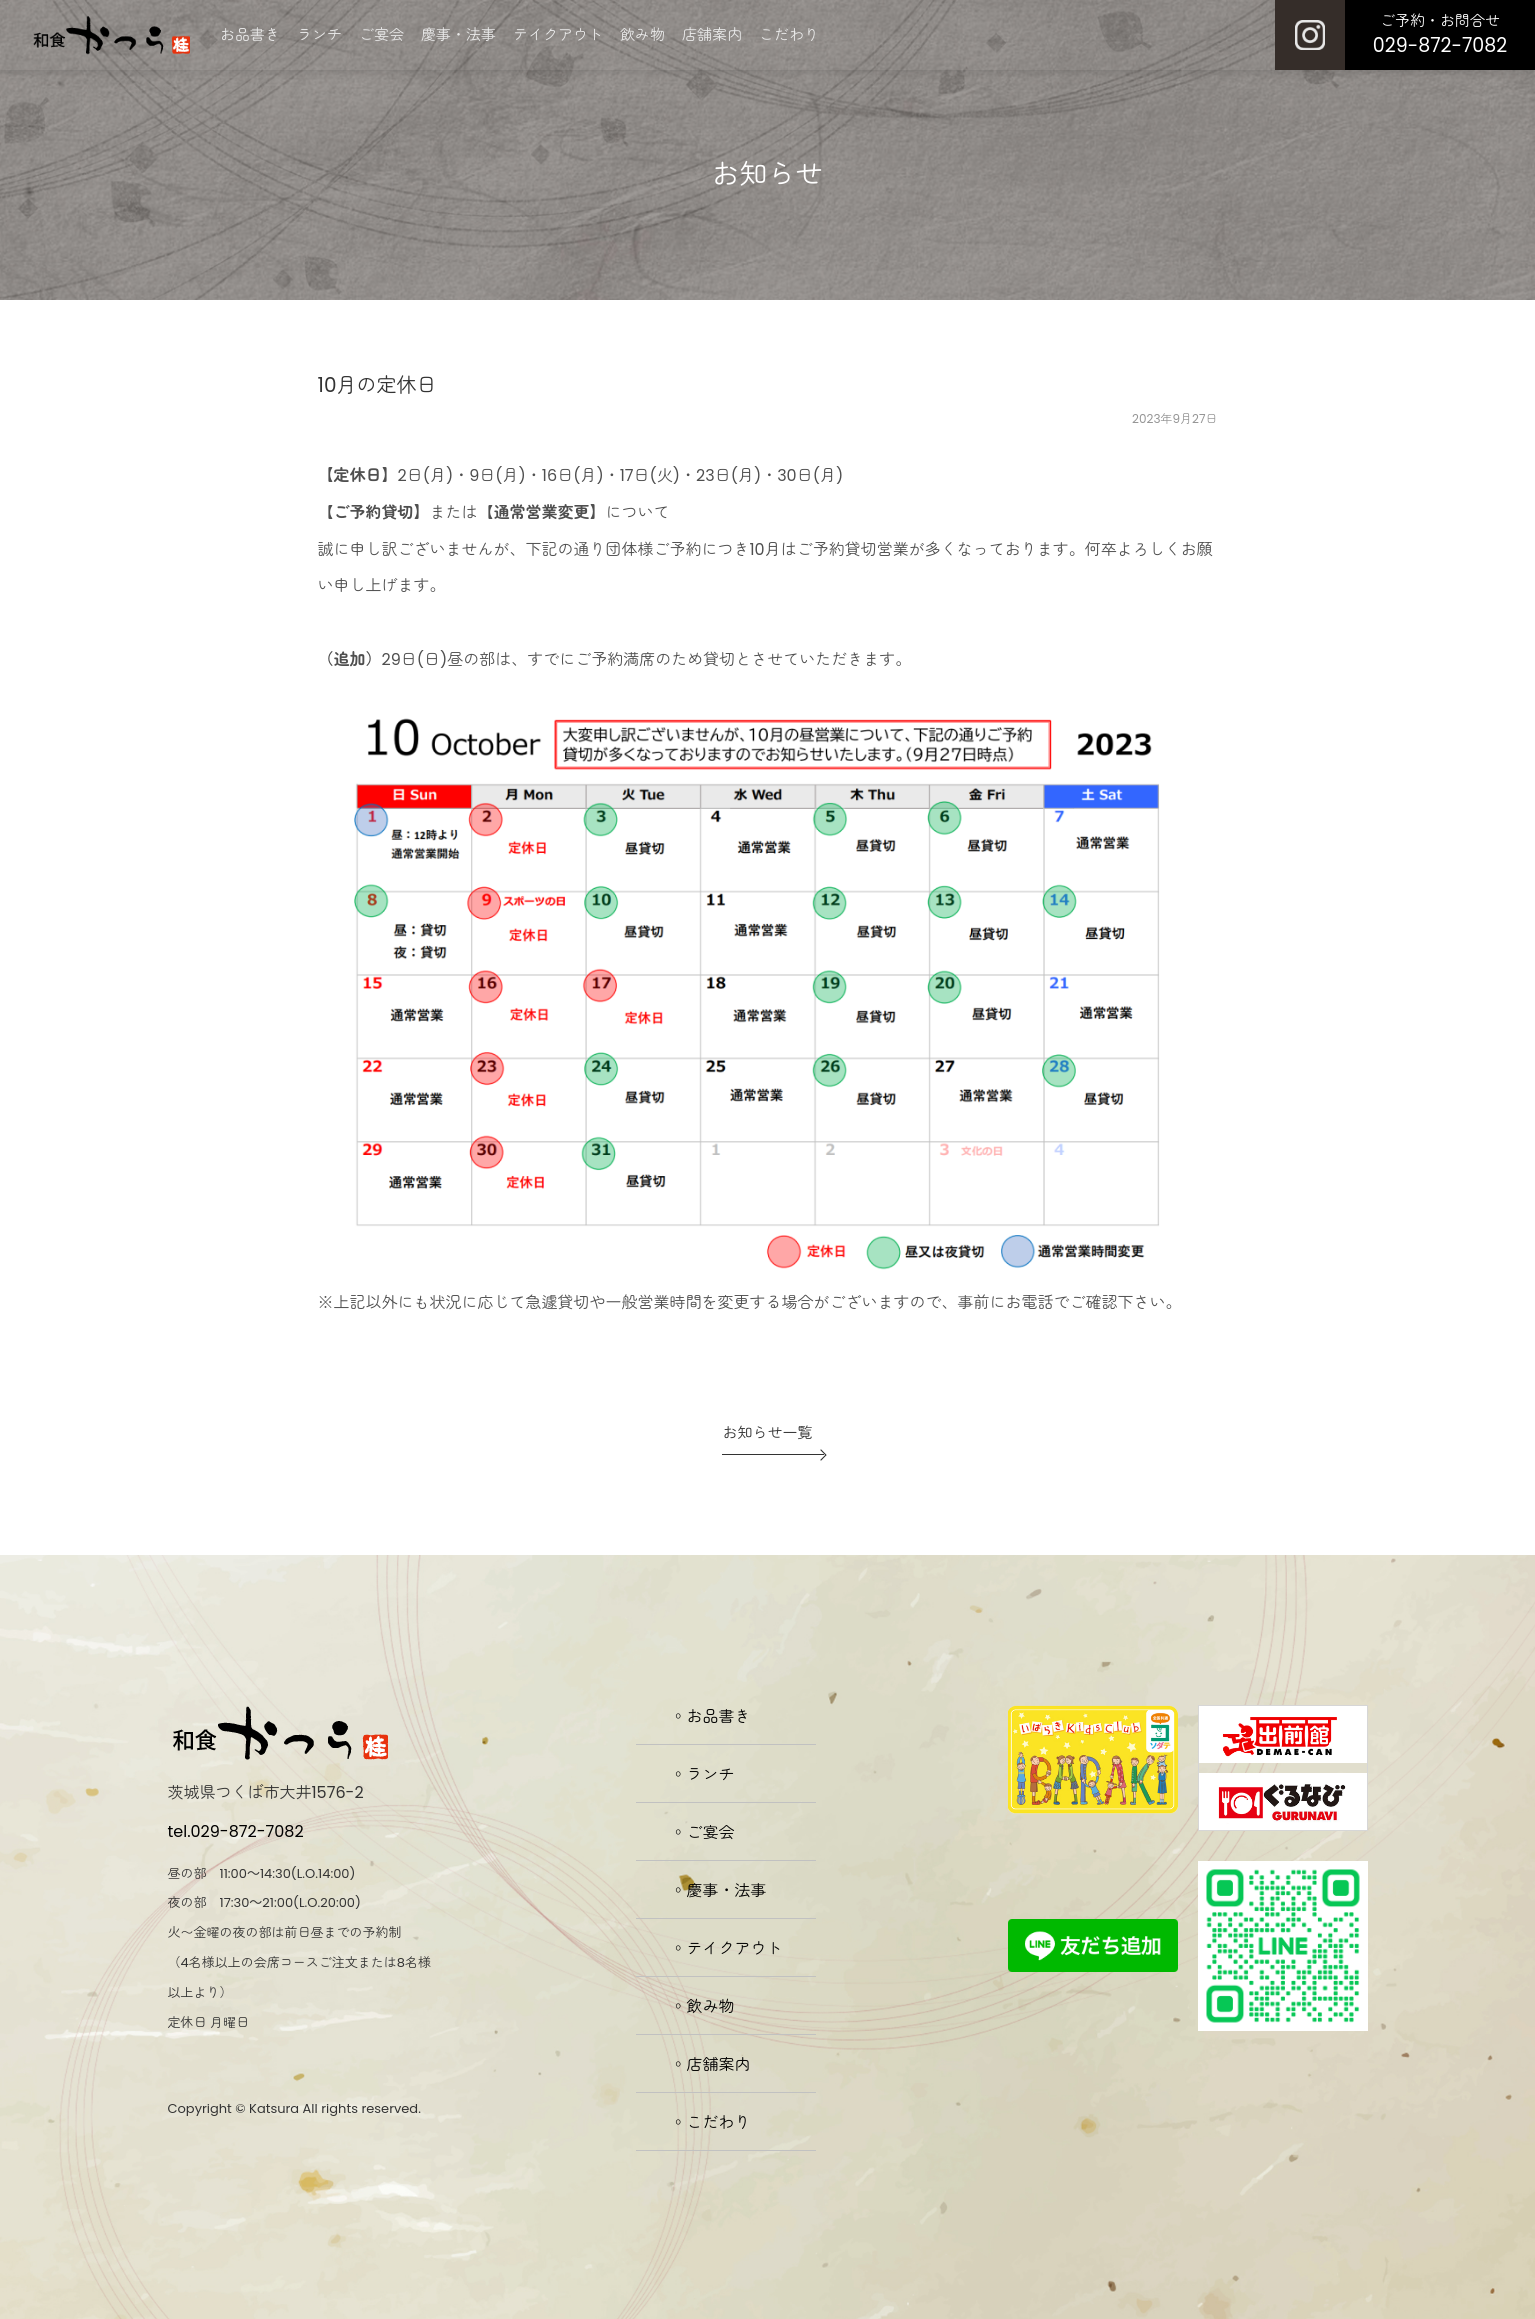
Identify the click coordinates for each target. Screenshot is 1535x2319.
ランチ (319, 34)
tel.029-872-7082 (236, 1831)
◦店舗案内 (711, 2064)
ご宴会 (381, 34)
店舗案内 (712, 34)
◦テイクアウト (727, 1948)
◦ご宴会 (703, 1832)
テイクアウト (558, 34)
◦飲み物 (703, 2006)
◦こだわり (711, 2122)
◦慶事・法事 (719, 1890)
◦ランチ (703, 1774)
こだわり (789, 34)
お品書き (250, 34)
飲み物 (642, 34)
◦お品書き (711, 1716)
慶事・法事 (458, 34)
